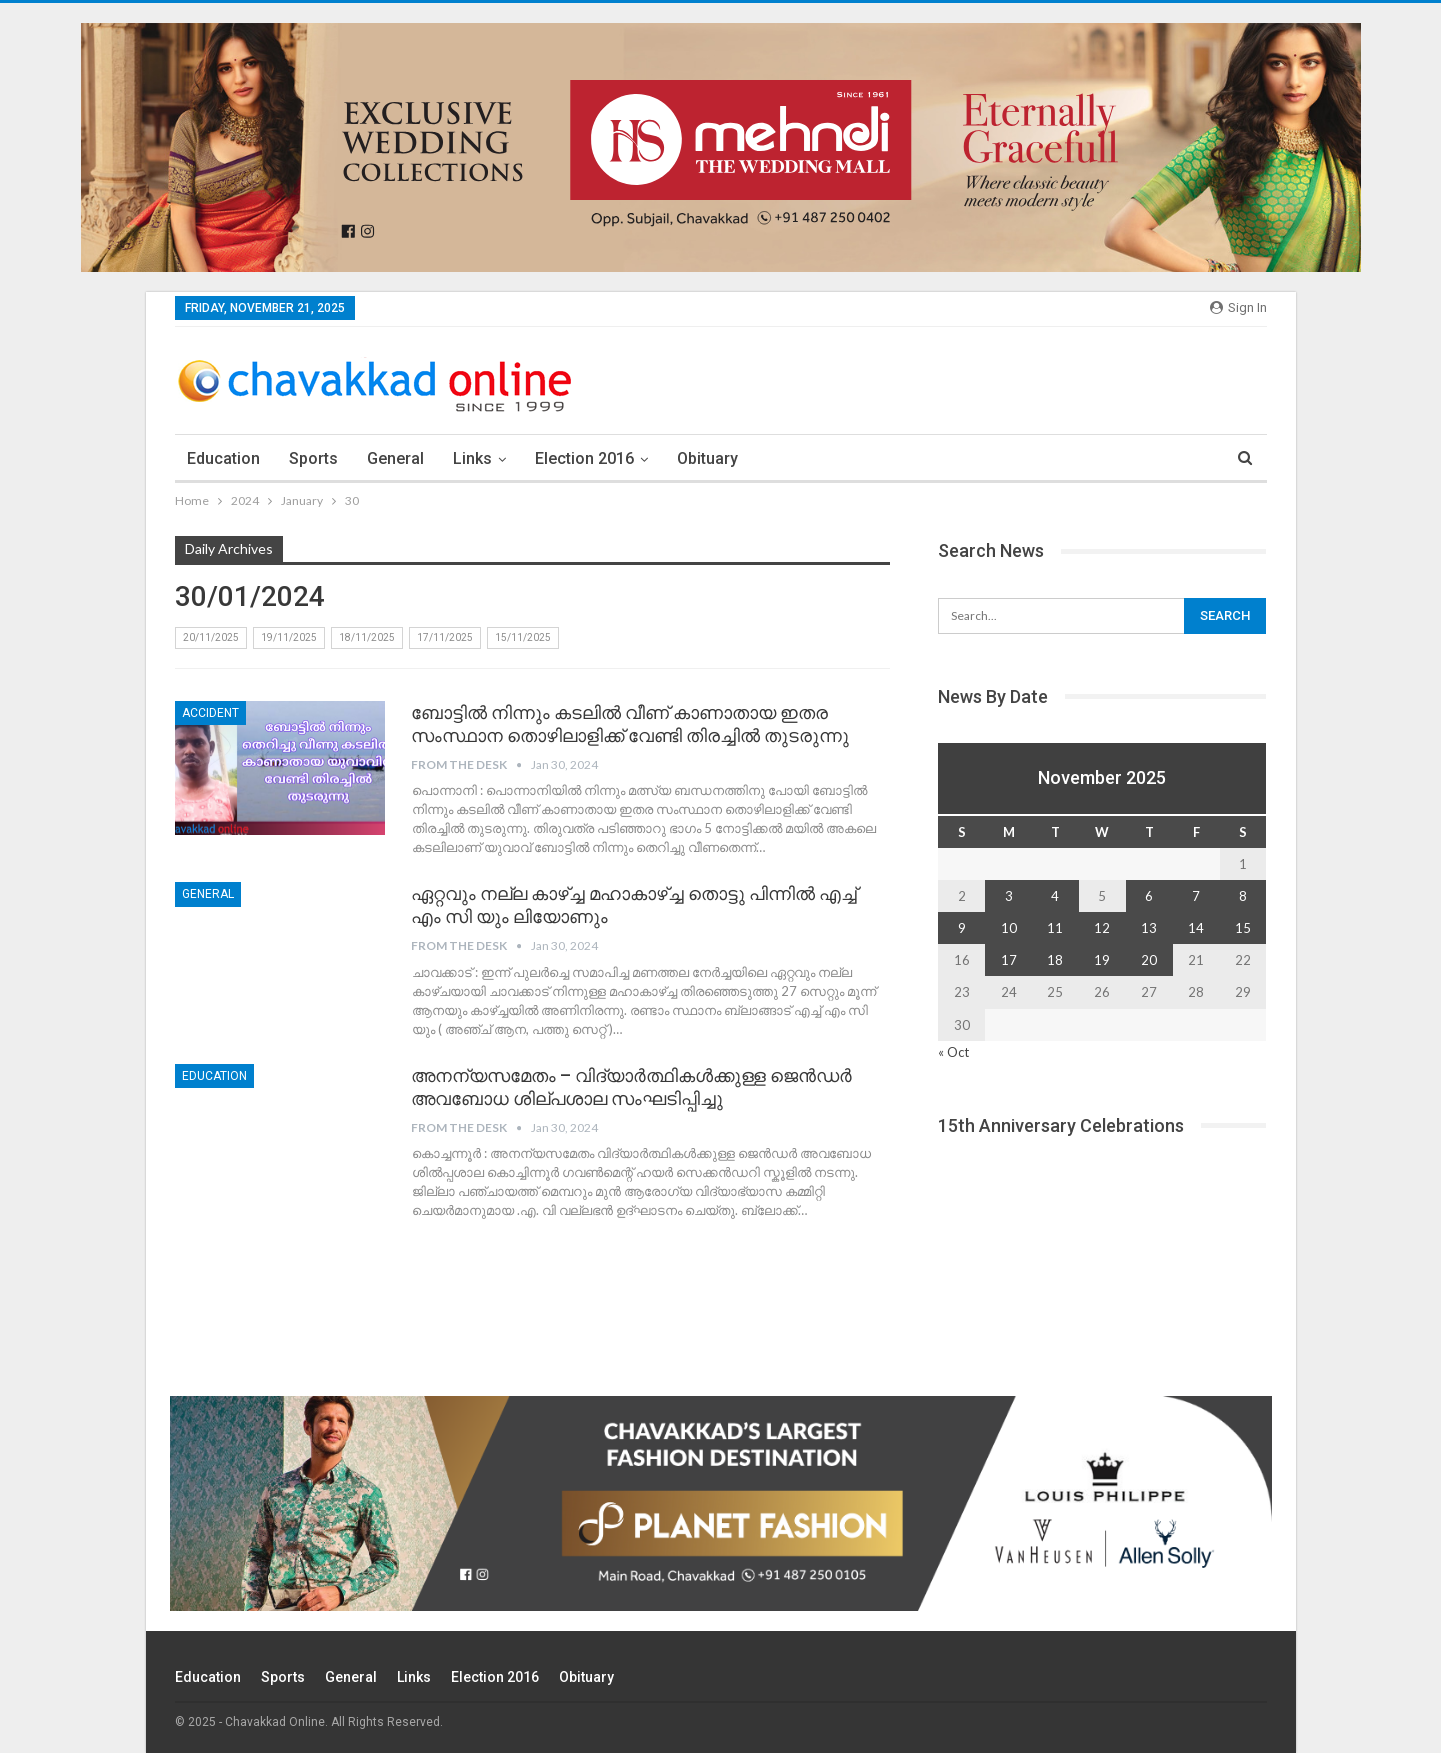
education (214, 1076)
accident (210, 713)
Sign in (1238, 307)
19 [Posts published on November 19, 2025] (1102, 960)
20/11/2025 (211, 637)
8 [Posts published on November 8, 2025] (1243, 896)
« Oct (953, 1052)
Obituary (707, 458)
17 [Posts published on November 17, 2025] (1009, 960)
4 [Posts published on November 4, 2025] (1055, 896)
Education (223, 458)
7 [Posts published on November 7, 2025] (1196, 896)
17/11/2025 (445, 637)
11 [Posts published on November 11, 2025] (1055, 928)
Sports (313, 458)
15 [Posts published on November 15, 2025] (1243, 928)
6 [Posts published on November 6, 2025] (1149, 896)
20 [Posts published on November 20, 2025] (1149, 960)
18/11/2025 (367, 637)
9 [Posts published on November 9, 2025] (962, 928)
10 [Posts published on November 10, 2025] (1009, 928)
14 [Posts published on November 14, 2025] (1196, 928)
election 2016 (584, 458)
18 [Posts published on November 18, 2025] (1055, 960)
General (395, 458)
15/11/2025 (523, 637)
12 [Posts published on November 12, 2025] (1102, 928)
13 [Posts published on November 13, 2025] (1149, 928)
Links (472, 458)
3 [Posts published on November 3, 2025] (1009, 896)
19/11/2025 (289, 637)
